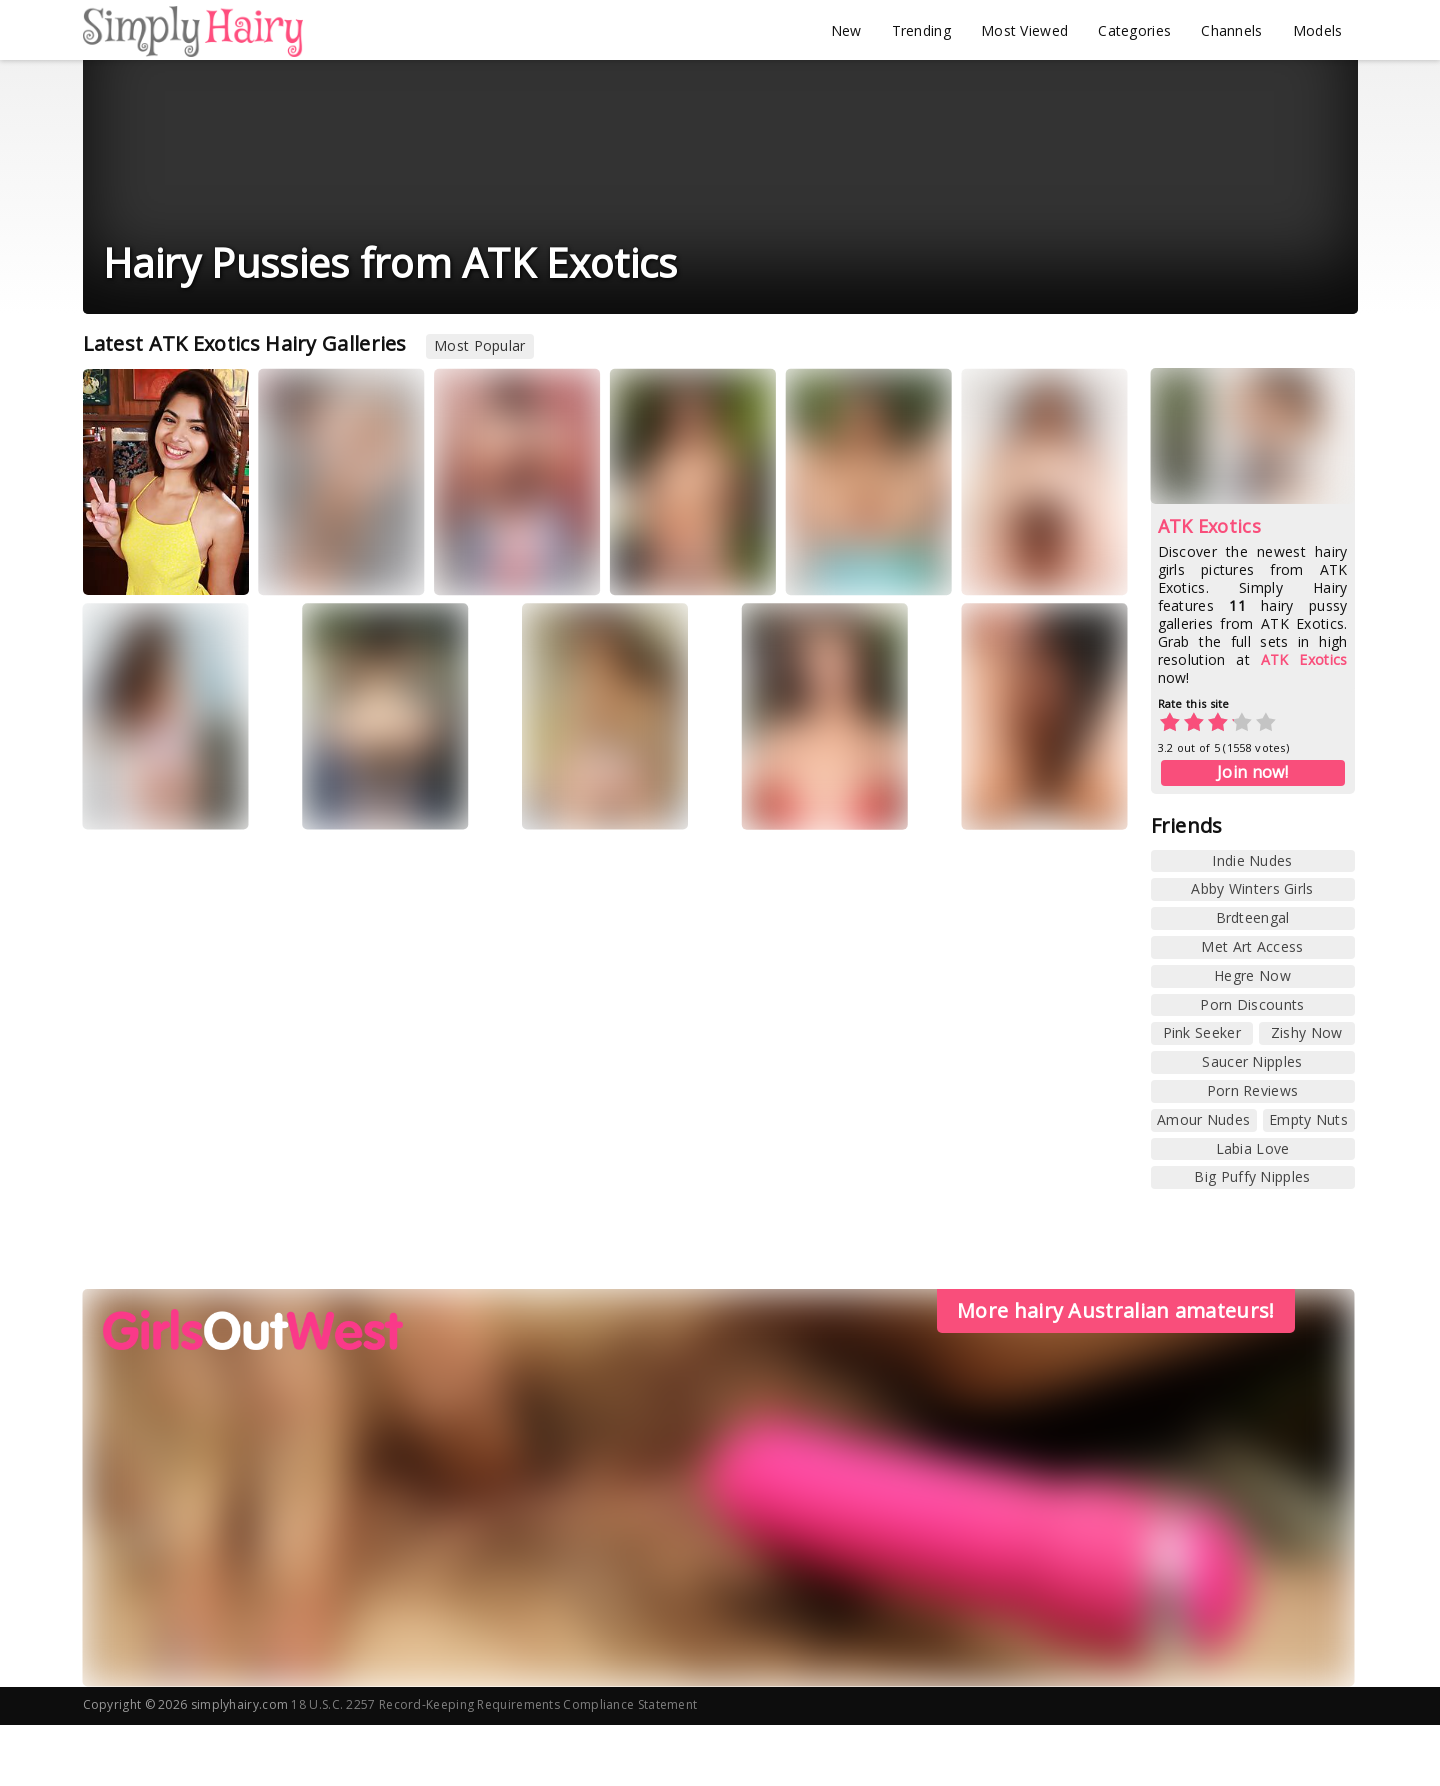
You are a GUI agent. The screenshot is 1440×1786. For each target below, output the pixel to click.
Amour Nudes (1203, 1119)
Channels (1231, 30)
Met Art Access (1252, 946)
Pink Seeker (1202, 1032)
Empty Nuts (1308, 1119)
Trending (921, 30)
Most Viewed (1024, 30)
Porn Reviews (1253, 1090)
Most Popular (480, 345)
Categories (1134, 30)
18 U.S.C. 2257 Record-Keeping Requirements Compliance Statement (494, 1704)
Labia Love (1253, 1148)
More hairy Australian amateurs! (1115, 1310)
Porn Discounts (1252, 1004)
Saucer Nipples (1252, 1061)
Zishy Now (1307, 1032)
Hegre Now (1252, 975)
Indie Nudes (1252, 860)
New (846, 30)
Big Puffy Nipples (1252, 1176)
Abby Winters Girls (1252, 888)
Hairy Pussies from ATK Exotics (390, 262)
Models (1318, 30)
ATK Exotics (1209, 526)
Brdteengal (1253, 917)
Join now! (1252, 772)
